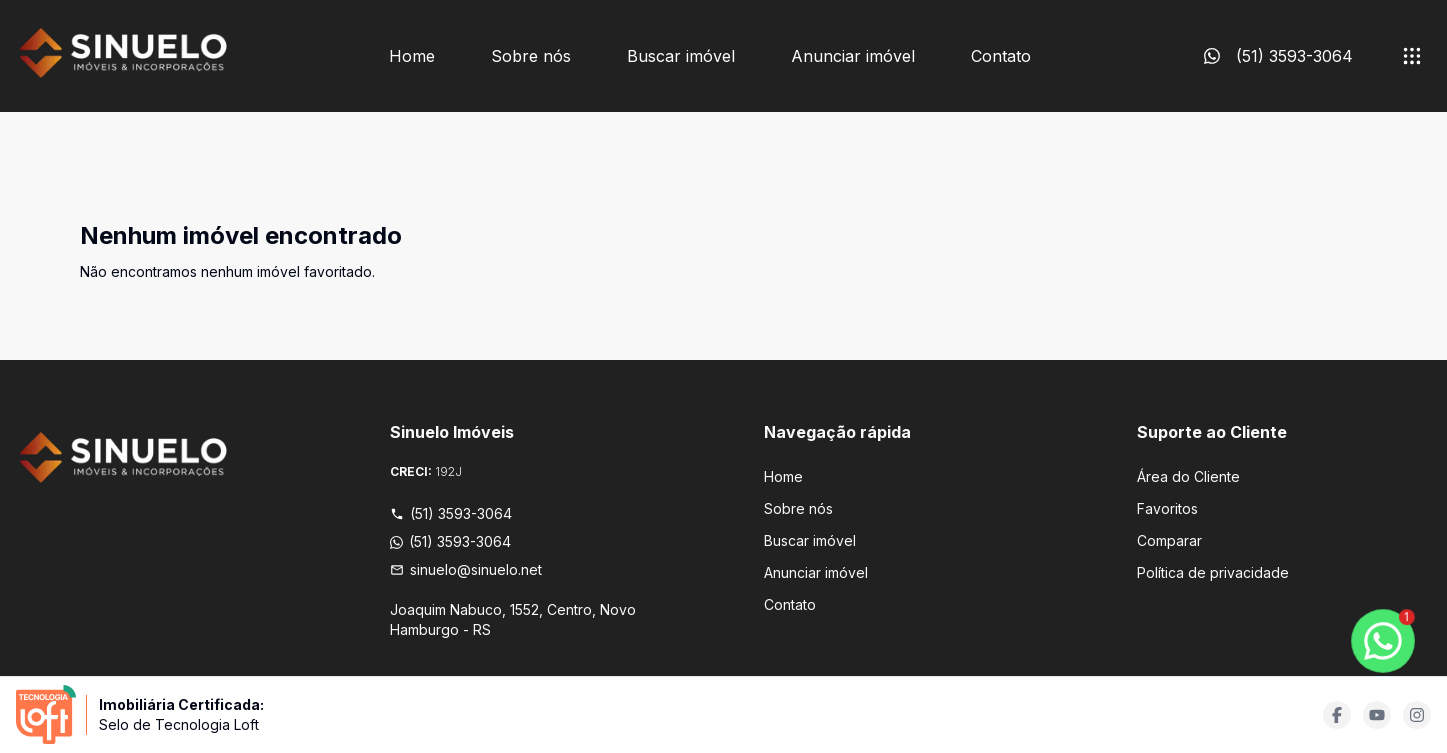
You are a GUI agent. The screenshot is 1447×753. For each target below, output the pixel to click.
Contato (1001, 56)
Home (412, 56)
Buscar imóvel (681, 56)
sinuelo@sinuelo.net (466, 569)
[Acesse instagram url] (1417, 715)
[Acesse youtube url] (1377, 715)
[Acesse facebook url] (1337, 715)
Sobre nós (531, 56)
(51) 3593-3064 (451, 513)
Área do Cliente (1188, 476)
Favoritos (1167, 508)
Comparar (1169, 540)
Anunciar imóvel (853, 56)
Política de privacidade (1213, 572)
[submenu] (1412, 56)
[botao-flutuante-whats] (1383, 641)
